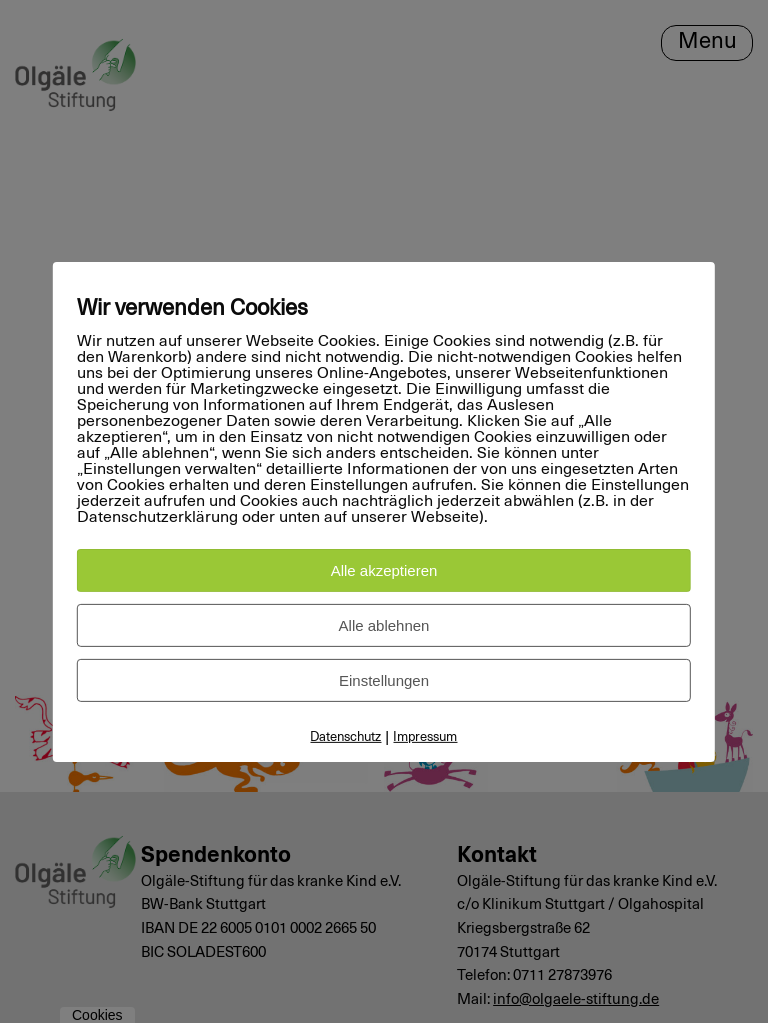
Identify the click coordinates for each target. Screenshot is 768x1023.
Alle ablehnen (384, 625)
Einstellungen (384, 680)
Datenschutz (345, 737)
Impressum (425, 737)
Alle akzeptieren (384, 570)
